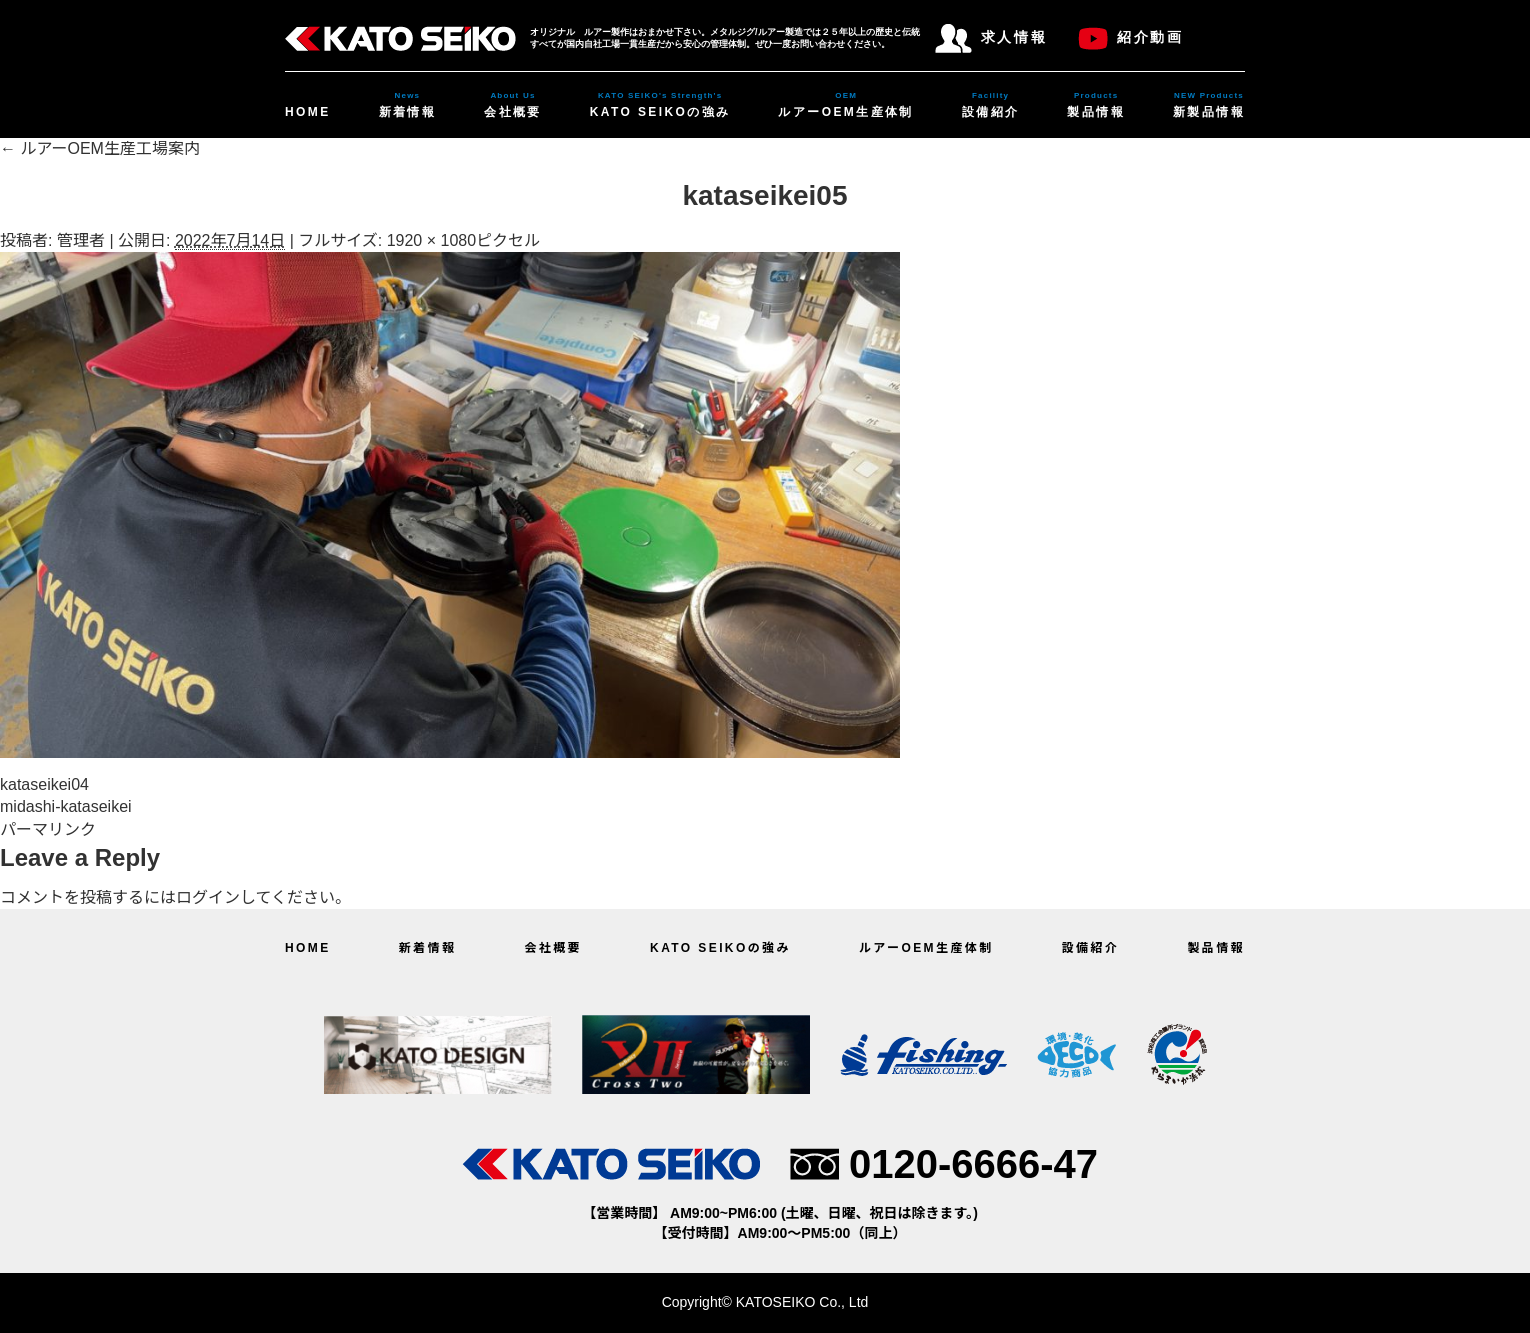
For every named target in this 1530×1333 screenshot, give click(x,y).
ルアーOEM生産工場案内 (100, 148)
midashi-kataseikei (66, 806)
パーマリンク (48, 829)
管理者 (81, 240)
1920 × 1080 (431, 240)
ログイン (208, 897)
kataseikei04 (44, 784)
